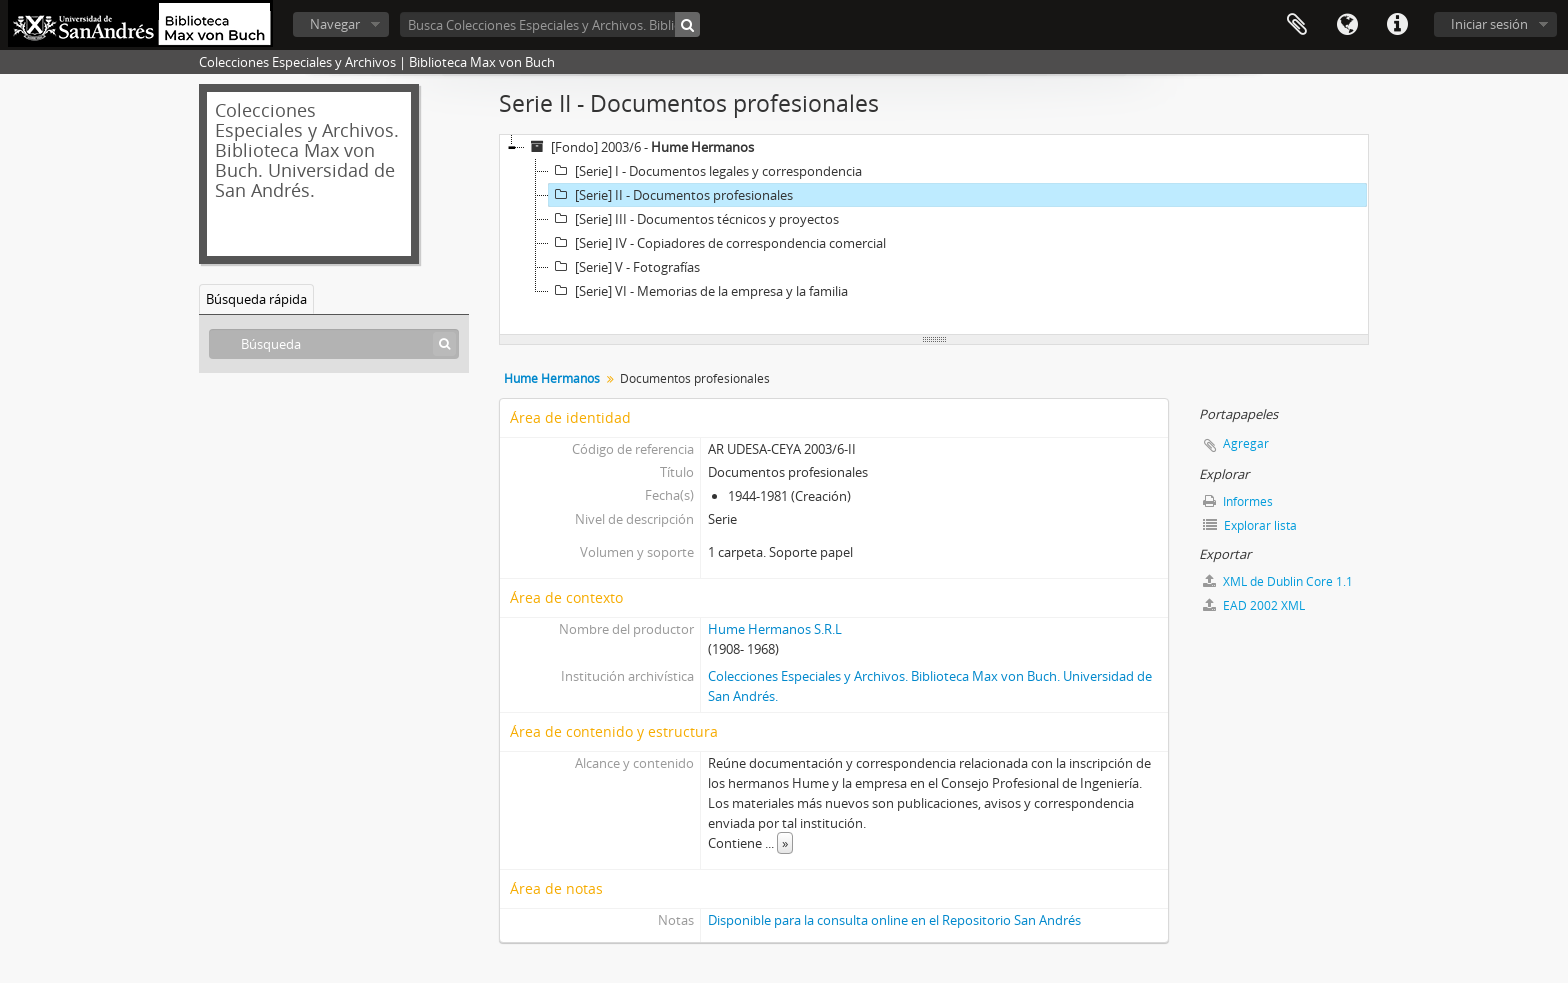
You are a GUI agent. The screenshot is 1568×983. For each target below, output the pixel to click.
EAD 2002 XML (1254, 605)
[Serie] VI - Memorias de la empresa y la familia (698, 291)
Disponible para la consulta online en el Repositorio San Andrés (894, 920)
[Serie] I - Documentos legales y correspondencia (705, 171)
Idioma (1347, 25)
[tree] (934, 235)
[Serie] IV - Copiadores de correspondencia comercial (717, 243)
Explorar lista (1250, 525)
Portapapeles (1297, 25)
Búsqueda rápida (256, 299)
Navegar (335, 24)
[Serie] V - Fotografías (624, 267)
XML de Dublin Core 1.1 (1278, 581)
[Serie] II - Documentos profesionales (671, 195)
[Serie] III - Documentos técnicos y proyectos (694, 219)
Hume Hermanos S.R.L (775, 629)
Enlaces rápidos (1397, 25)
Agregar (1246, 443)
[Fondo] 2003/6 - (639, 147)
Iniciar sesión (1489, 24)
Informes (1238, 501)
